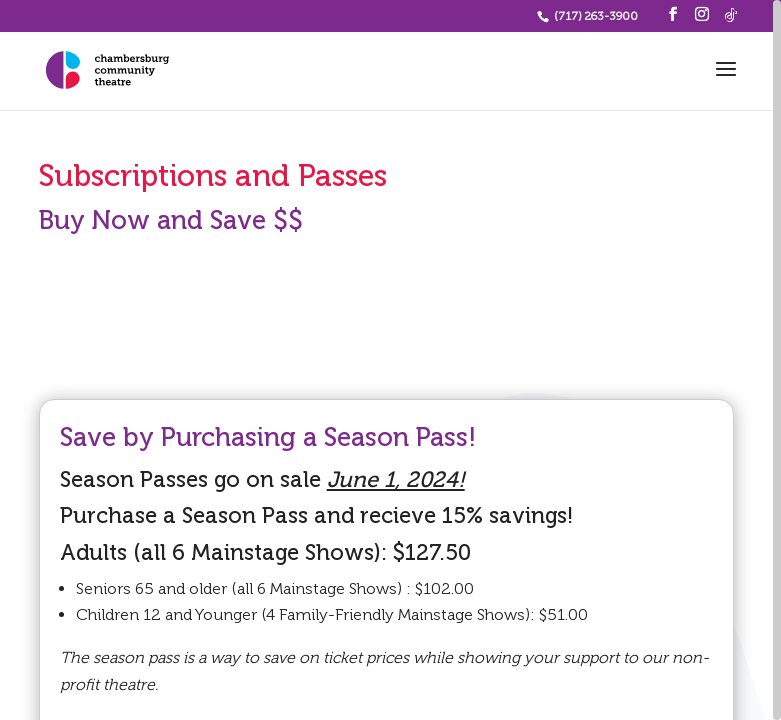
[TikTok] (731, 15)
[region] (390, 360)
